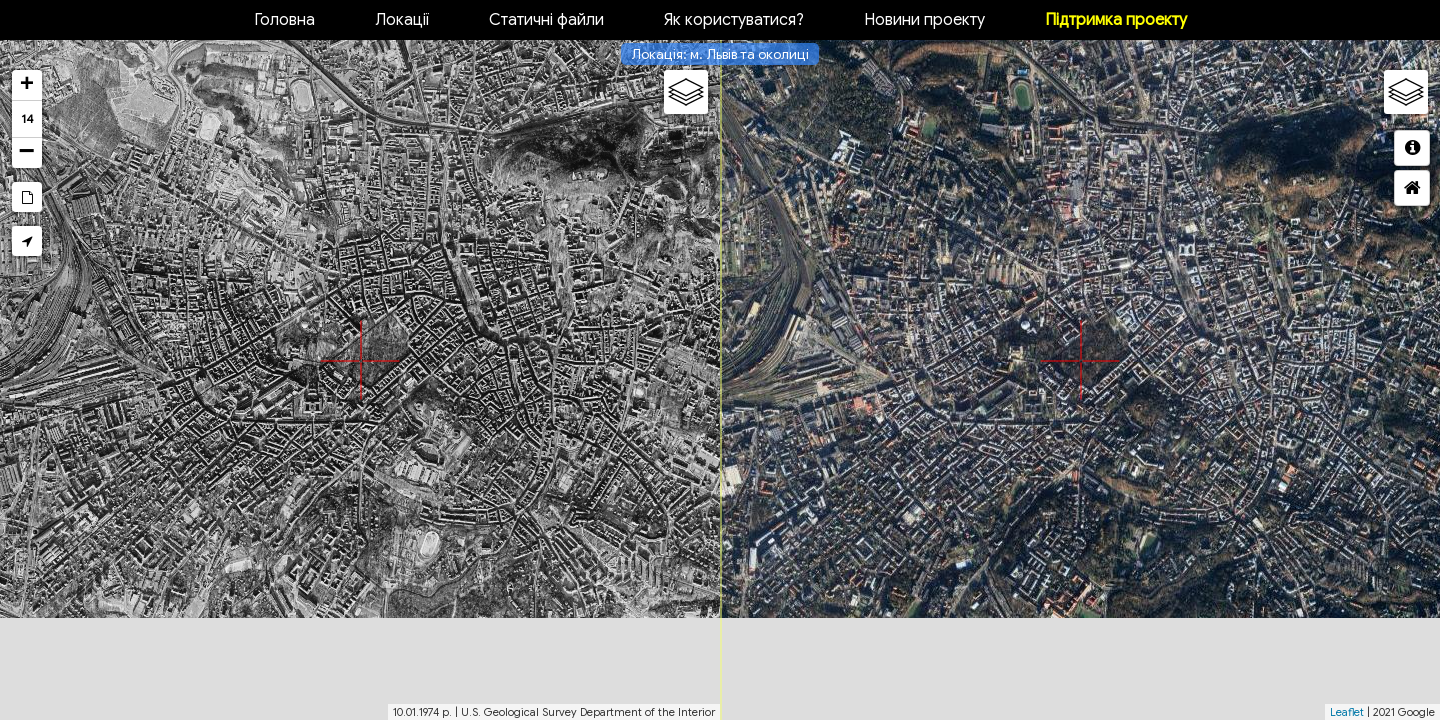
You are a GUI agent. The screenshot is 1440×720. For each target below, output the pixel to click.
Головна (284, 20)
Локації (402, 20)
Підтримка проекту (1116, 20)
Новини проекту (924, 20)
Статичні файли (546, 20)
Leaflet (1347, 712)
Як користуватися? (734, 20)
